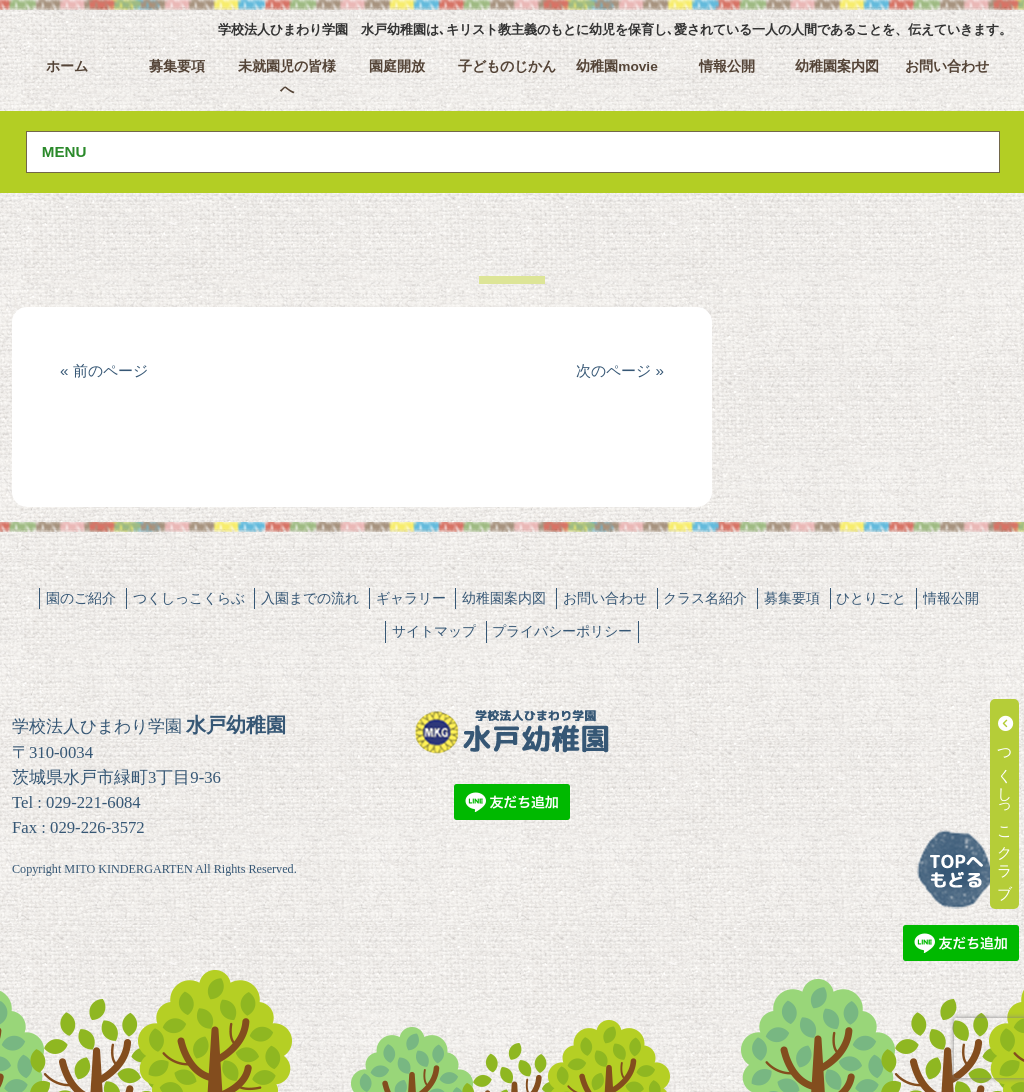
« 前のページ (104, 370)
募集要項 (177, 66)
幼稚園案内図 (837, 66)
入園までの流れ (310, 598)
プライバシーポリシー (562, 631)
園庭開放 (397, 66)
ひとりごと (871, 598)
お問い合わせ (947, 66)
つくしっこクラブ (1005, 804)
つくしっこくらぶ (189, 598)
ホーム (67, 66)
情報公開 (727, 66)
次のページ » (620, 370)
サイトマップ (434, 631)
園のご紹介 (81, 598)
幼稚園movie (617, 66)
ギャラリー (411, 598)
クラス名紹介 (705, 598)
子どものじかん (507, 66)
